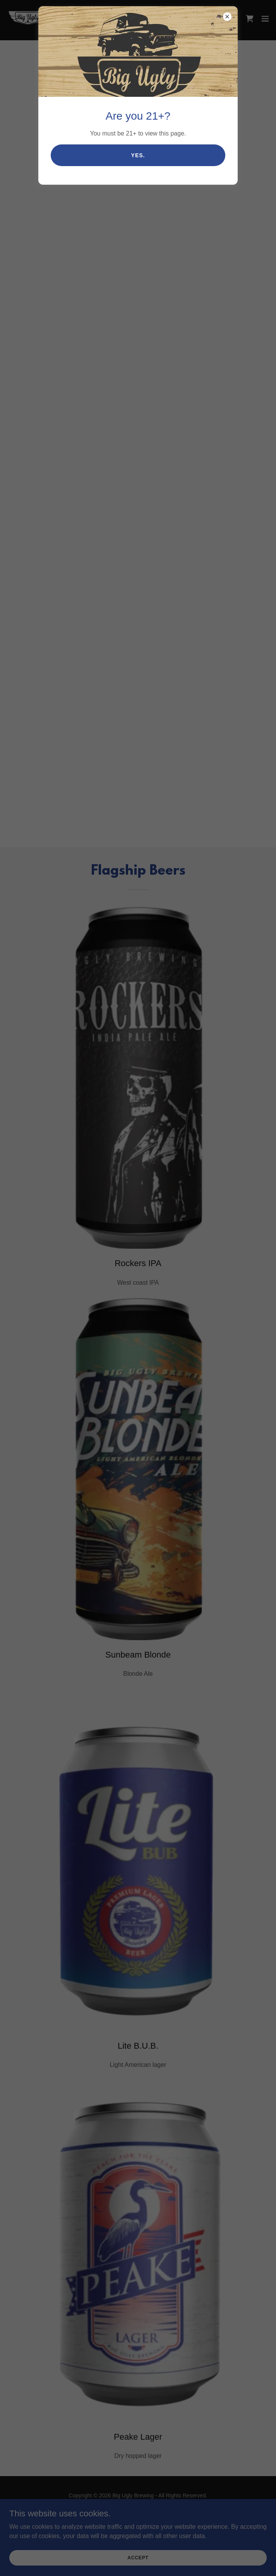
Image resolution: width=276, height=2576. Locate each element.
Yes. (138, 155)
